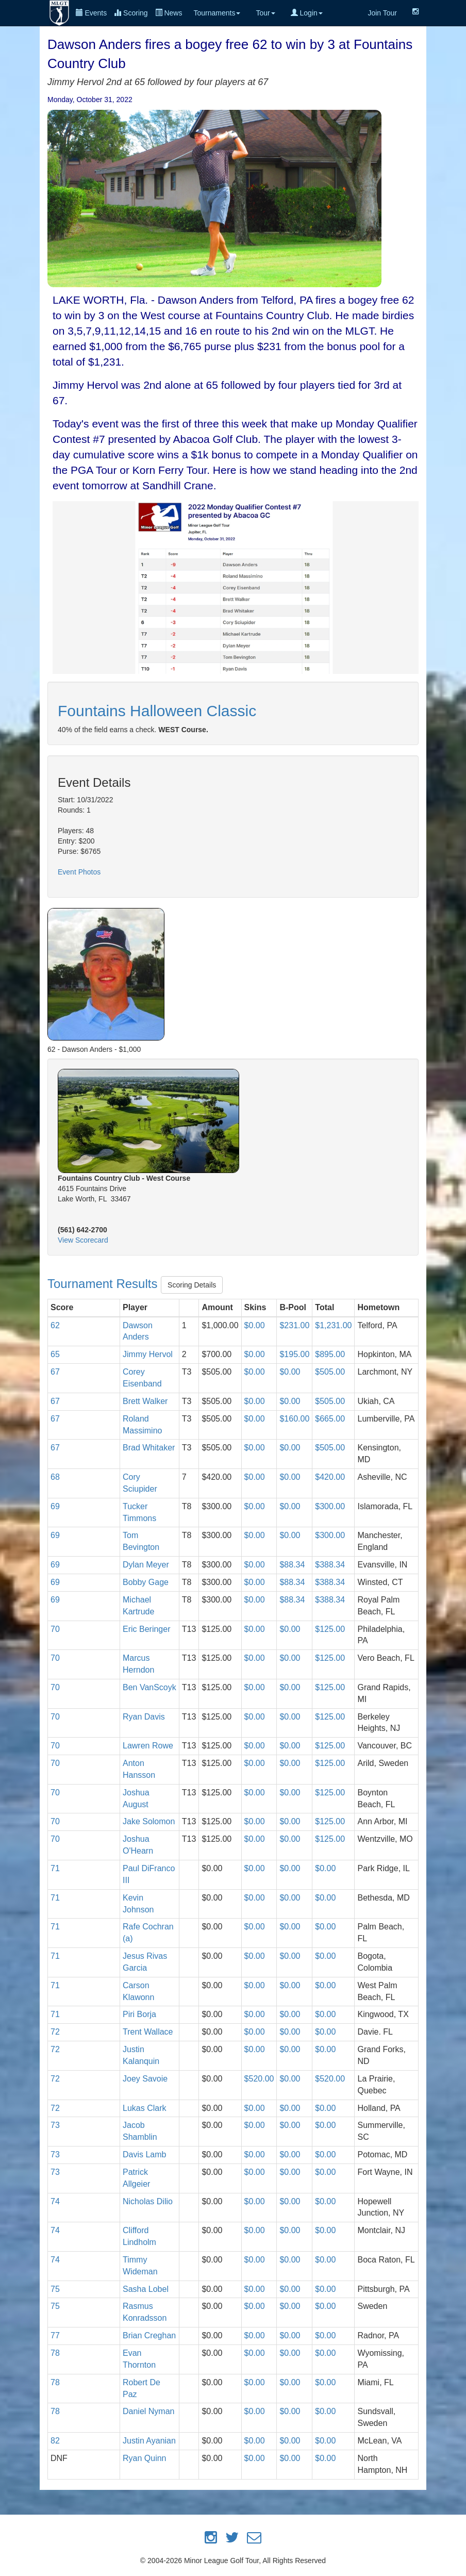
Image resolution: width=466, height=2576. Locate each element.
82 (55, 2440)
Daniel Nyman (148, 2411)
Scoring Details (192, 1285)
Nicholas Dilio (148, 2201)
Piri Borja (139, 2014)
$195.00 (294, 1354)
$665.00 (330, 1418)
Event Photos (79, 872)
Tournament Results (104, 1284)
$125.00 (330, 1629)
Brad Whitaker (149, 1447)
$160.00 (294, 1418)
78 (55, 2353)
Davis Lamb (144, 2154)
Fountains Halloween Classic (157, 710)
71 (55, 1868)
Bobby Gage (146, 1582)
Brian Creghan (149, 2335)
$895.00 (330, 1354)
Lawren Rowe (148, 1745)
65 (55, 1354)
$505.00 (330, 1371)
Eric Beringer (146, 1629)
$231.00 (294, 1325)
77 (55, 2335)
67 (55, 1371)
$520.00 (259, 2078)
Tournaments (216, 13)
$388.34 (330, 1564)
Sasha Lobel (146, 2289)
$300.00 (330, 1506)
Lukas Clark (144, 2108)
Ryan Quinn (145, 2458)
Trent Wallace (148, 2031)
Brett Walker (145, 1401)
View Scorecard (83, 1240)
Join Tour (382, 13)
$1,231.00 (333, 1325)
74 (55, 2201)
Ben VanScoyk (149, 1687)
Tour (265, 13)
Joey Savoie (145, 2078)
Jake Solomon (149, 1821)
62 (55, 1325)
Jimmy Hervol (148, 1354)
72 (55, 2031)
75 (55, 2289)
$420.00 (330, 1477)
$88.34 (292, 1564)
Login (307, 13)
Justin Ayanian (149, 2440)
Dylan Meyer (146, 1564)
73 (55, 2125)
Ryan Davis (144, 1716)
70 (55, 1629)
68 (55, 1477)
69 (55, 1506)
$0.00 (254, 1325)
